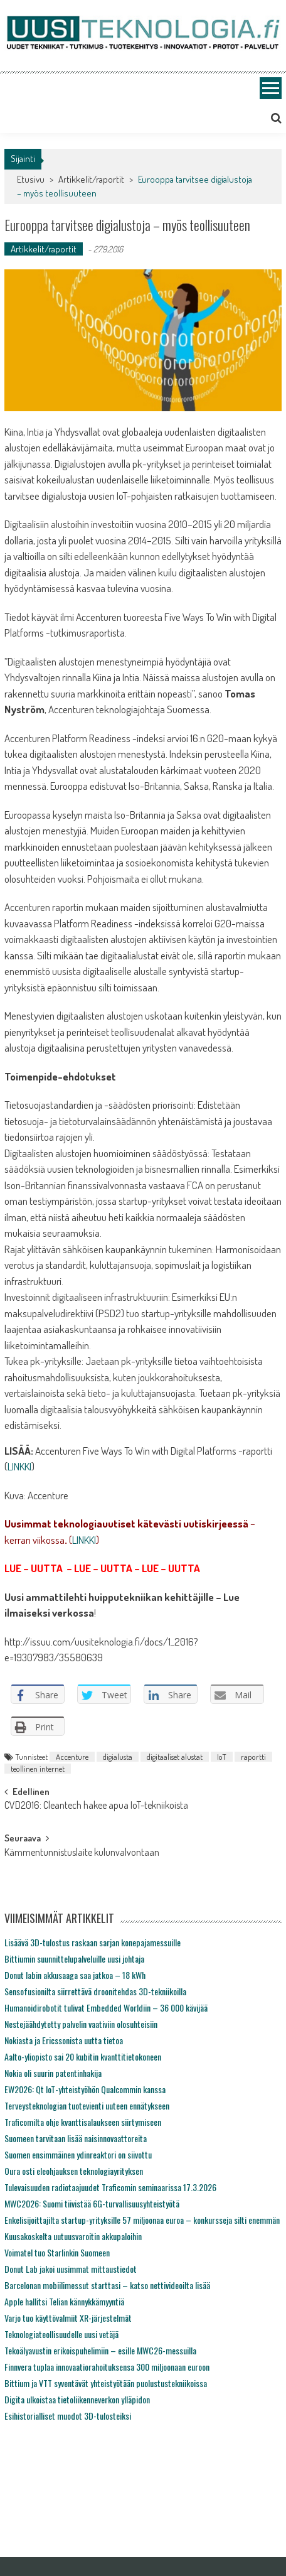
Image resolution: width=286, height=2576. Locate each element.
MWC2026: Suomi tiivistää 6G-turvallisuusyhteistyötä (91, 2203)
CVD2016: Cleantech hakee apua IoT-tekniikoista (96, 1806)
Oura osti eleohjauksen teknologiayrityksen (73, 2170)
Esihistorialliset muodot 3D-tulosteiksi (67, 2415)
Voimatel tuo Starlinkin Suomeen (57, 2252)
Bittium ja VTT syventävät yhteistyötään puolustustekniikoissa (105, 2383)
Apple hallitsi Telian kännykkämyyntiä (64, 2301)
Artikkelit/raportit (91, 179)
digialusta (117, 1757)
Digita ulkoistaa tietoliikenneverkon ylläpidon (77, 2399)
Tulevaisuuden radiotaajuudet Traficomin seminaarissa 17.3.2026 (110, 2187)
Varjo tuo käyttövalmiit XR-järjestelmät (68, 2317)
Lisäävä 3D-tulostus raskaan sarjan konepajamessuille (92, 1942)
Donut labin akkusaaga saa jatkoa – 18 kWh (75, 1974)
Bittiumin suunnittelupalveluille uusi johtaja (74, 1958)
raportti (253, 1757)
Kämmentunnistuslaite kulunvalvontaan (81, 1853)
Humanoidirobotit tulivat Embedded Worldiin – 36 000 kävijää (106, 2007)
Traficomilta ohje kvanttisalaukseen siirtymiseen (82, 2121)
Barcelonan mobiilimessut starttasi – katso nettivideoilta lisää (107, 2285)
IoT (221, 1757)
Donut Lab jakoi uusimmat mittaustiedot (70, 2268)
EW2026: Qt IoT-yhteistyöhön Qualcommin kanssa (85, 2089)
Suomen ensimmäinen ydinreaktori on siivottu (78, 2154)
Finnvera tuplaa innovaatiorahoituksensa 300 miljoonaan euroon (106, 2366)
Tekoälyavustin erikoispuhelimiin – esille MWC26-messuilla (100, 2350)
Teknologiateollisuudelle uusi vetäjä (61, 2334)
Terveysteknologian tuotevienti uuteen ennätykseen (86, 2105)
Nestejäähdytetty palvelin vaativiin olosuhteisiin (80, 2023)
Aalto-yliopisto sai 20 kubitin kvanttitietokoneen (82, 2056)
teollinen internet (38, 1769)
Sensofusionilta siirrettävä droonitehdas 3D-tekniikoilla (95, 1991)
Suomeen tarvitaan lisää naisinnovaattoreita (75, 2138)
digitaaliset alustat (175, 1757)
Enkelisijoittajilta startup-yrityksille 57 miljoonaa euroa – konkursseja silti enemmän (142, 2219)
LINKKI (19, 1466)
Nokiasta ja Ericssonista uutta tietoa (63, 2040)
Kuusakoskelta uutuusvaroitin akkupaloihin (73, 2236)
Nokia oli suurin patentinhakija (53, 2072)
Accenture (72, 1757)
